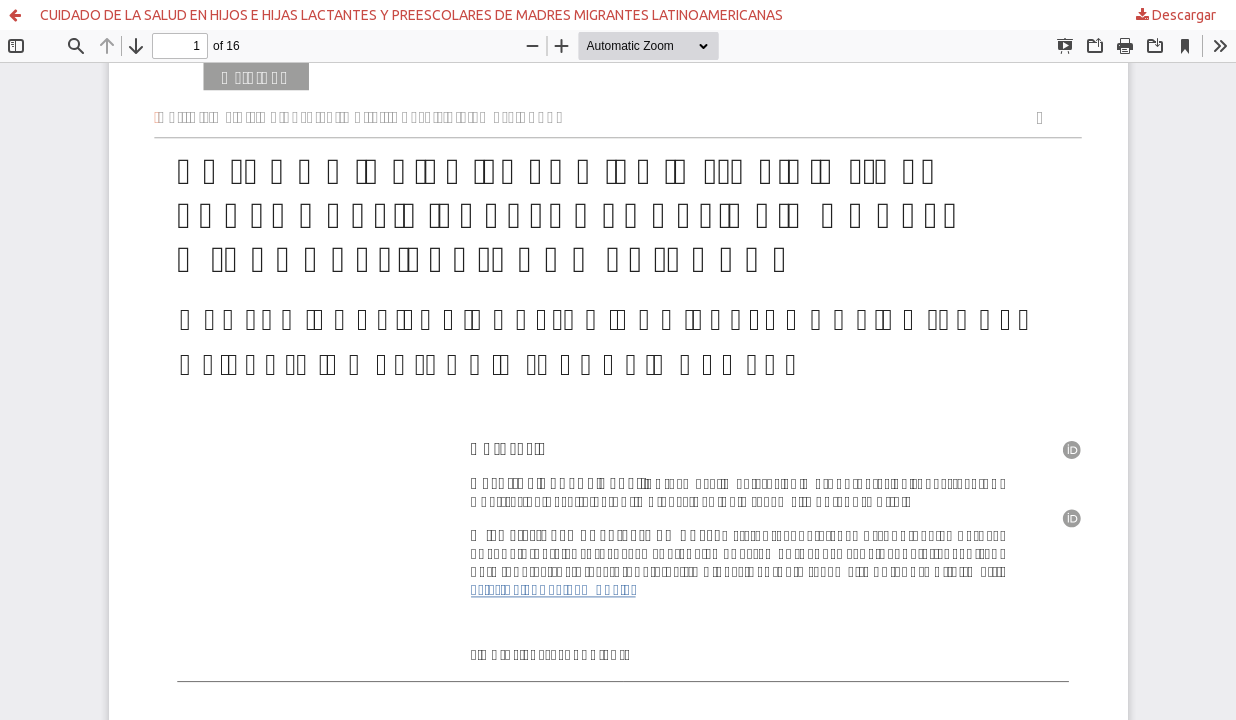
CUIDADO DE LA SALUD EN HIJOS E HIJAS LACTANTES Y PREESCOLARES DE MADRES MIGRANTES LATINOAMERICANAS (411, 15)
